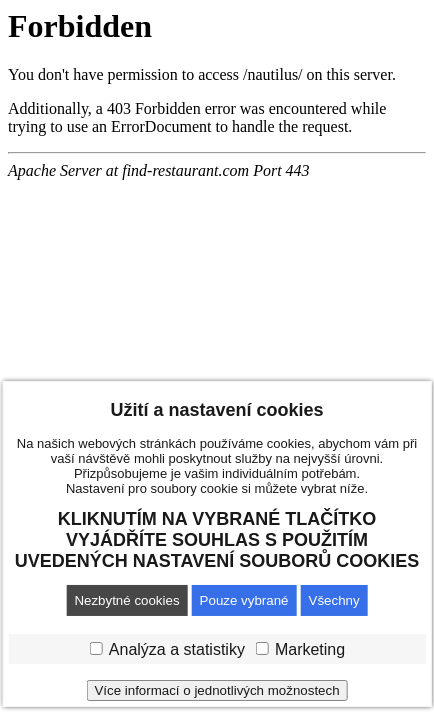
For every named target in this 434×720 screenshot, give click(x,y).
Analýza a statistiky (177, 649)
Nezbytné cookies (126, 600)
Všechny (334, 600)
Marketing (310, 649)
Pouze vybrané (244, 600)
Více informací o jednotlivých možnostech (216, 690)
